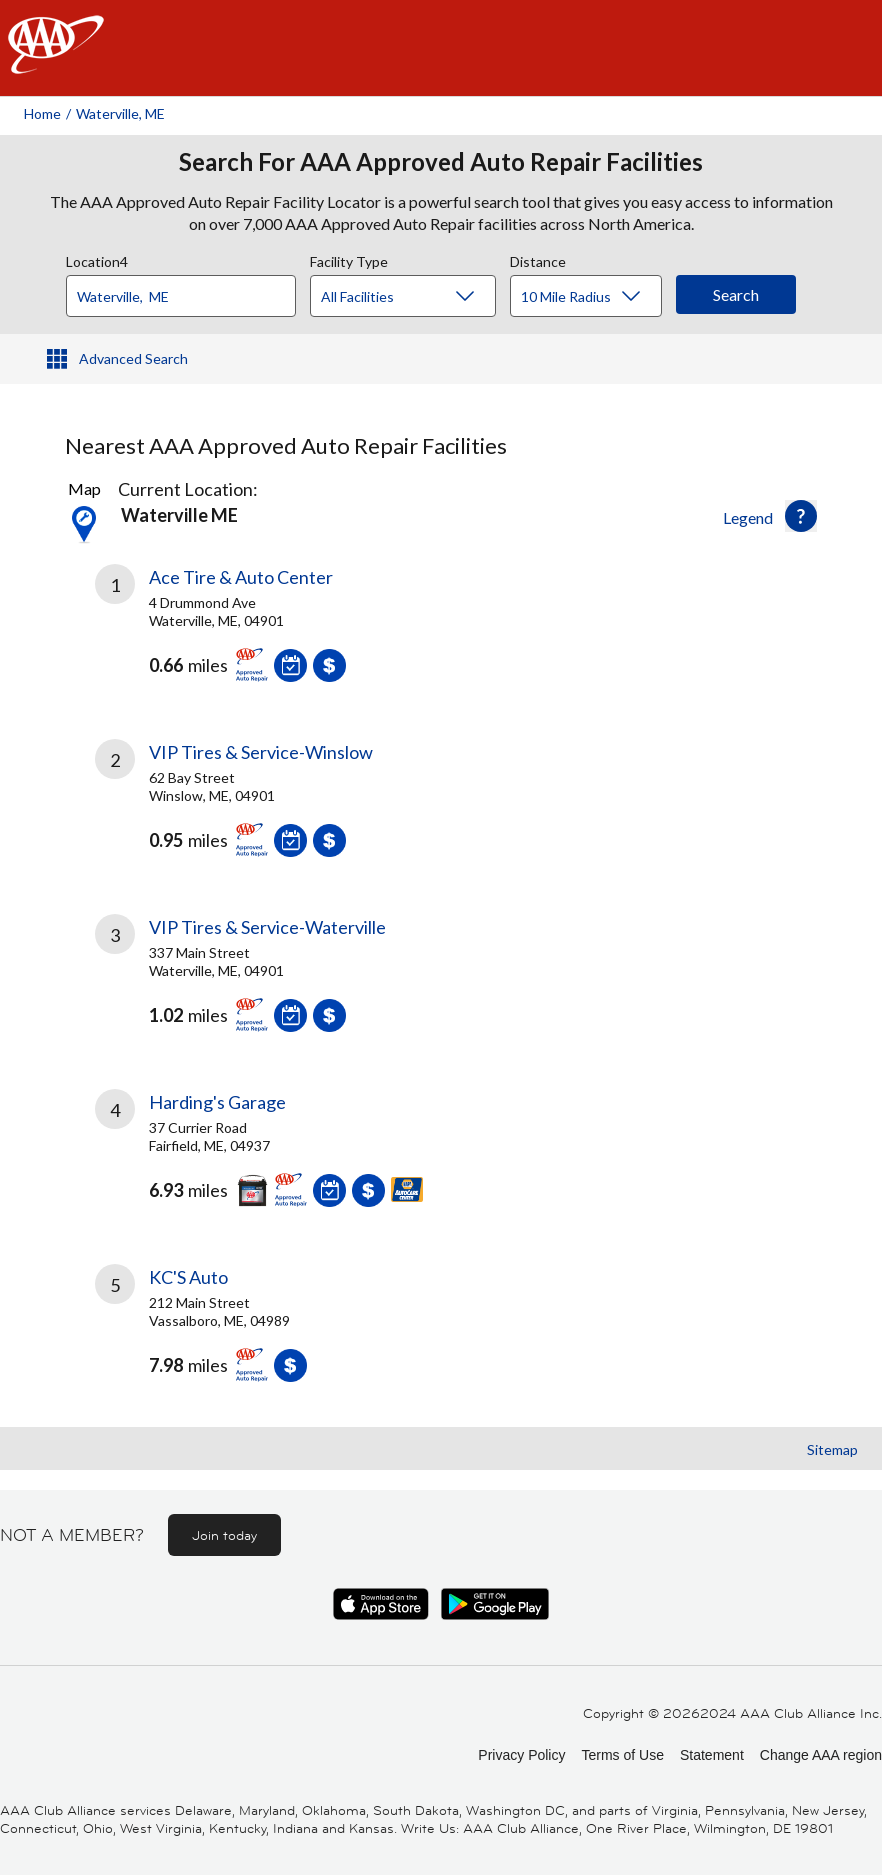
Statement (712, 1755)
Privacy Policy (521, 1755)
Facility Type (349, 259)
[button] (801, 516)
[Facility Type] (419, 297)
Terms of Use (622, 1755)
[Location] (181, 296)
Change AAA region (821, 1755)
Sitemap (832, 1449)
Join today (224, 1535)
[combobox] (188, 291)
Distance (538, 259)
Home (42, 113)
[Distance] (593, 297)
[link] (268, 638)
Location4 (97, 259)
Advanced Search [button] (133, 358)
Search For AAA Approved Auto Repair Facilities (441, 162)
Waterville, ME (120, 113)
